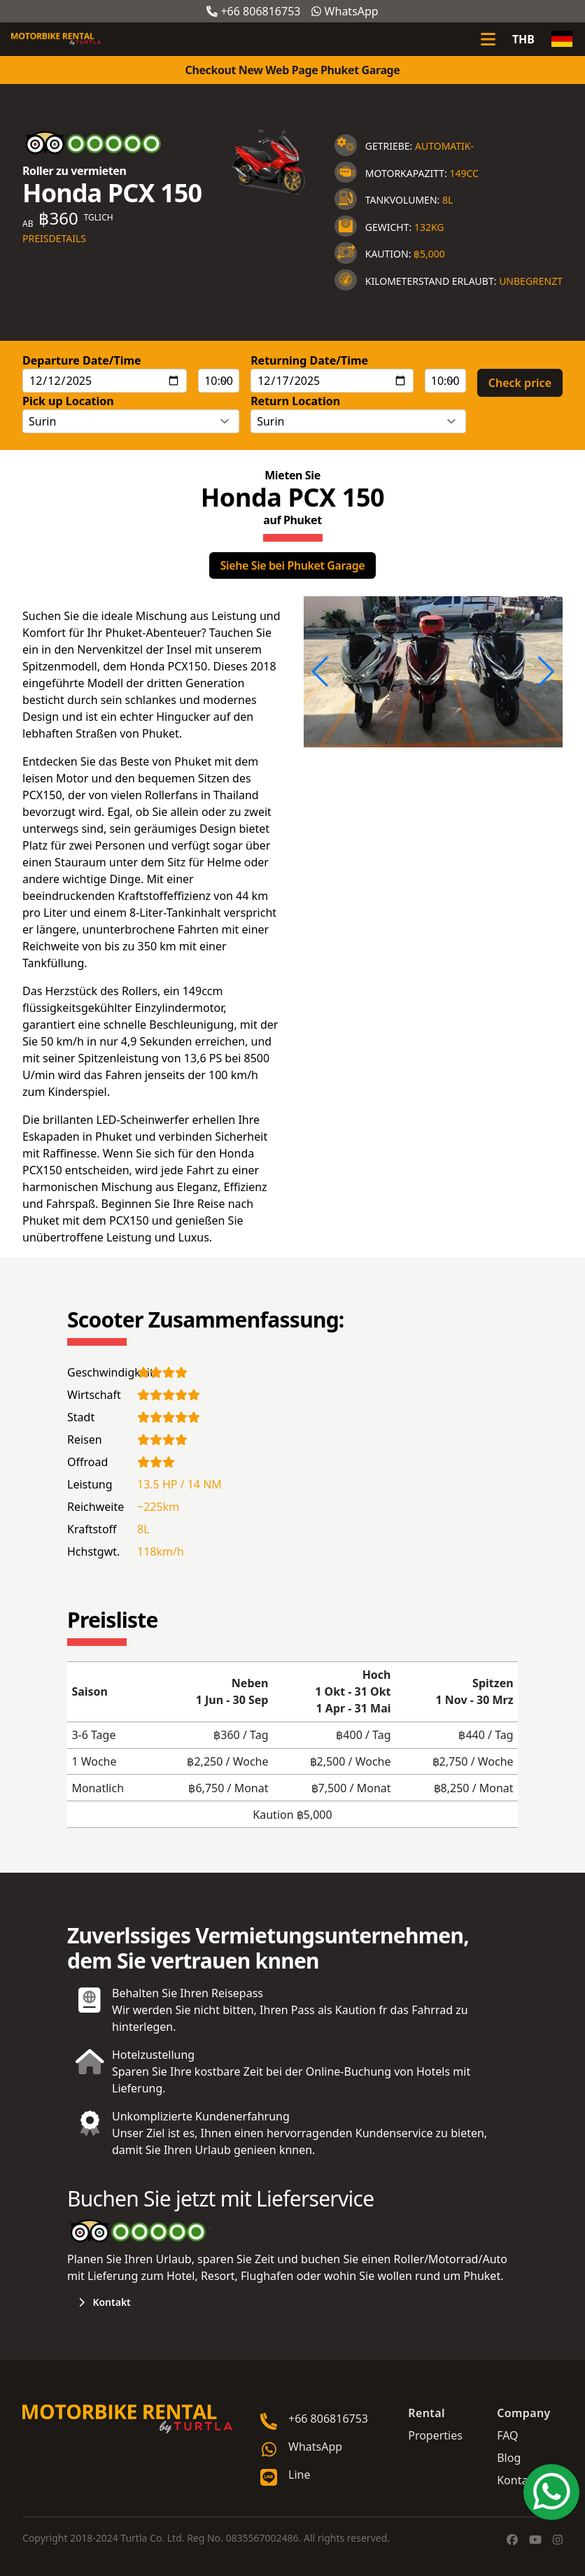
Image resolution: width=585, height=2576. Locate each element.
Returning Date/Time (309, 360)
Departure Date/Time (81, 360)
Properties (435, 2435)
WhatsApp (344, 11)
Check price (519, 382)
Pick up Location (68, 401)
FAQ (507, 2435)
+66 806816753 (253, 11)
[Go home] (127, 2419)
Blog (509, 2457)
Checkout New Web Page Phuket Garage (292, 70)
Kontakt (104, 2302)
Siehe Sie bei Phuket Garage (292, 565)
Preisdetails (54, 238)
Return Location (295, 401)
